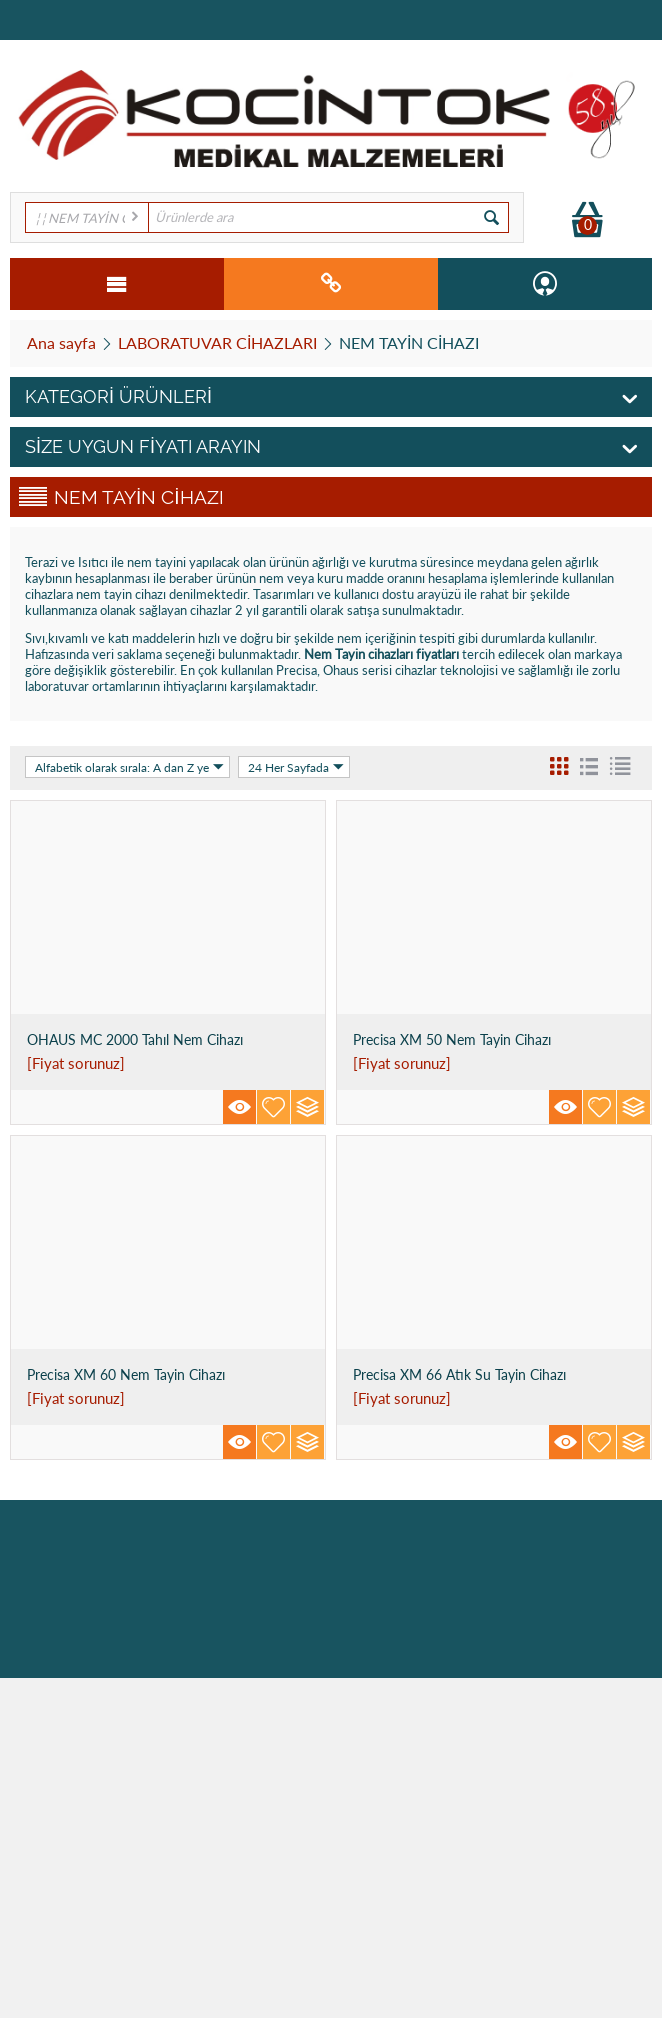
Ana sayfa (61, 342)
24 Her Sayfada (296, 767)
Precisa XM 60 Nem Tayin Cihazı (126, 1374)
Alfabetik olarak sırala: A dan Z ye (129, 767)
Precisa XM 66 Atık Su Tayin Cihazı (459, 1374)
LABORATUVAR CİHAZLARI (217, 342)
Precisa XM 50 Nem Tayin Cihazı (452, 1039)
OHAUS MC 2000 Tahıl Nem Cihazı (135, 1039)
